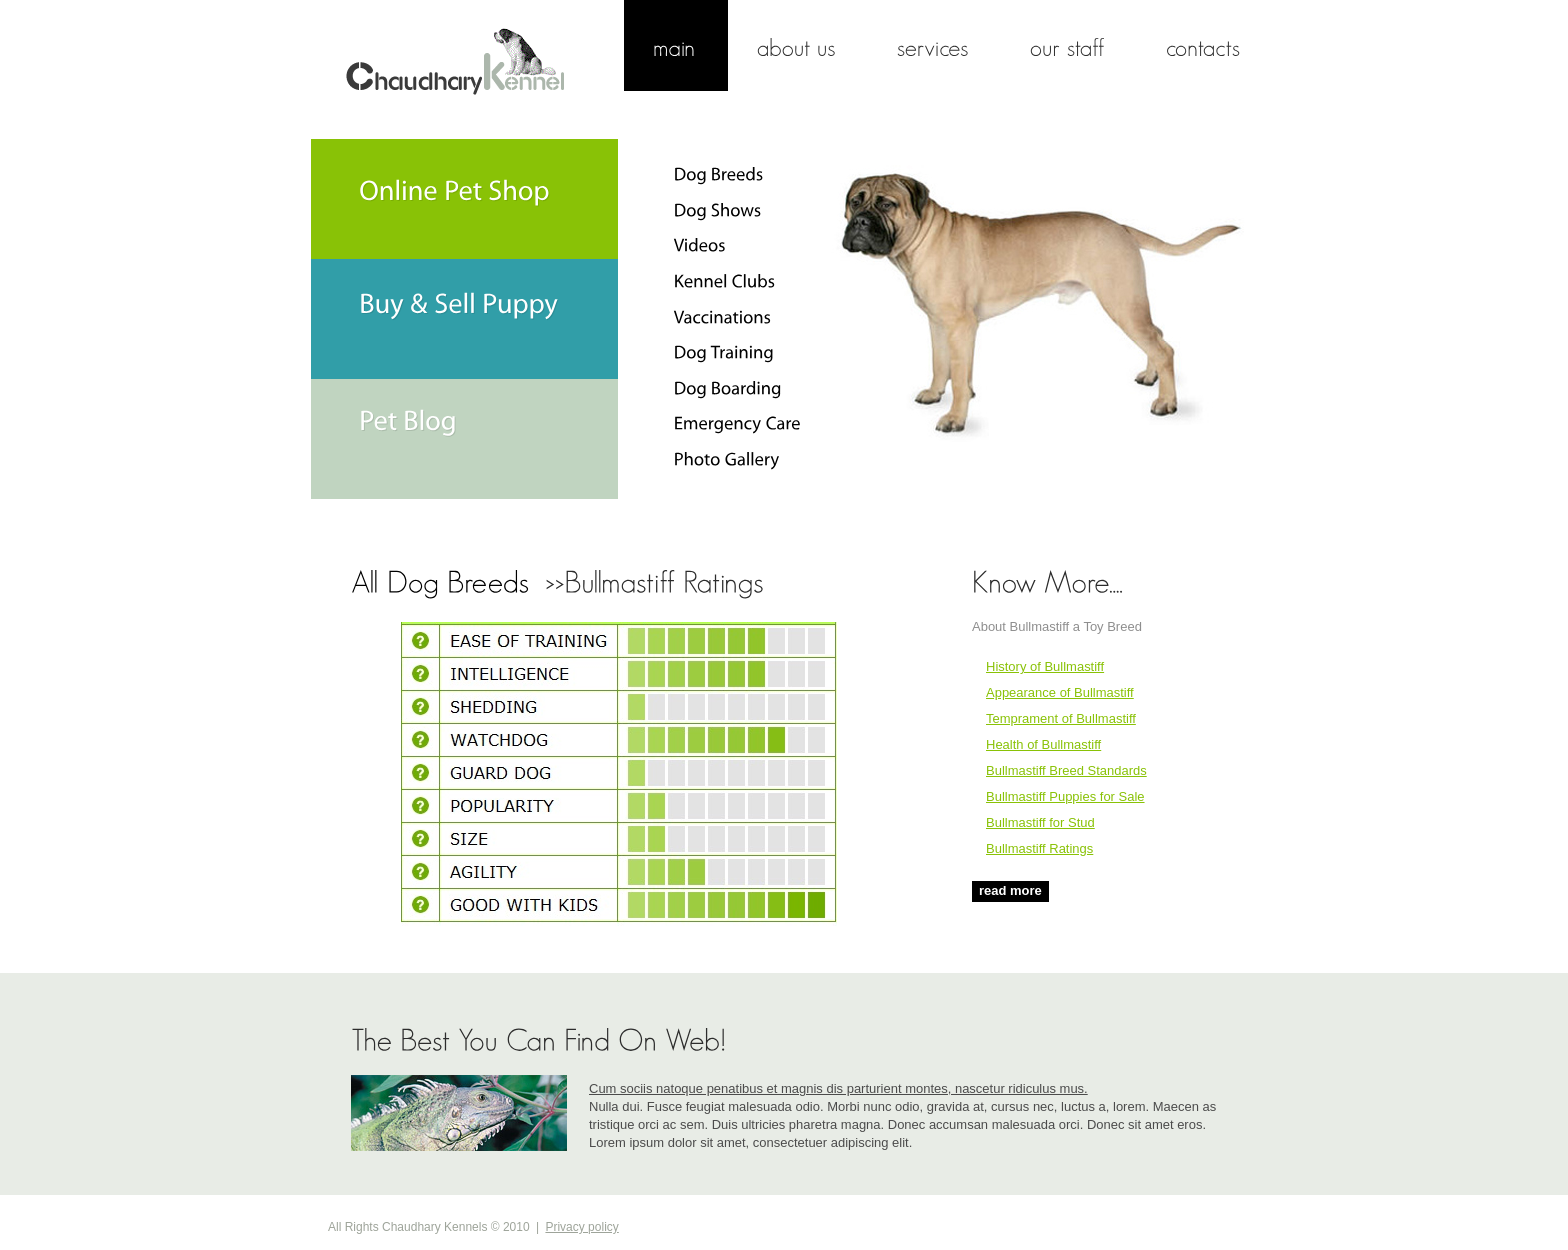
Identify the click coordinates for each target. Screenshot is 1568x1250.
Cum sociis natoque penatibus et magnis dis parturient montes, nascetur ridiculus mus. (838, 1088)
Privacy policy (581, 1227)
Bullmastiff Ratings (1039, 848)
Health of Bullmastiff (1043, 744)
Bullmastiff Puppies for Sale (1065, 796)
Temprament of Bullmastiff (1061, 718)
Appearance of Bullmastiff (1060, 692)
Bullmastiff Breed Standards (1066, 770)
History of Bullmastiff (1045, 666)
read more (1010, 890)
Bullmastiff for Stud (1040, 822)
